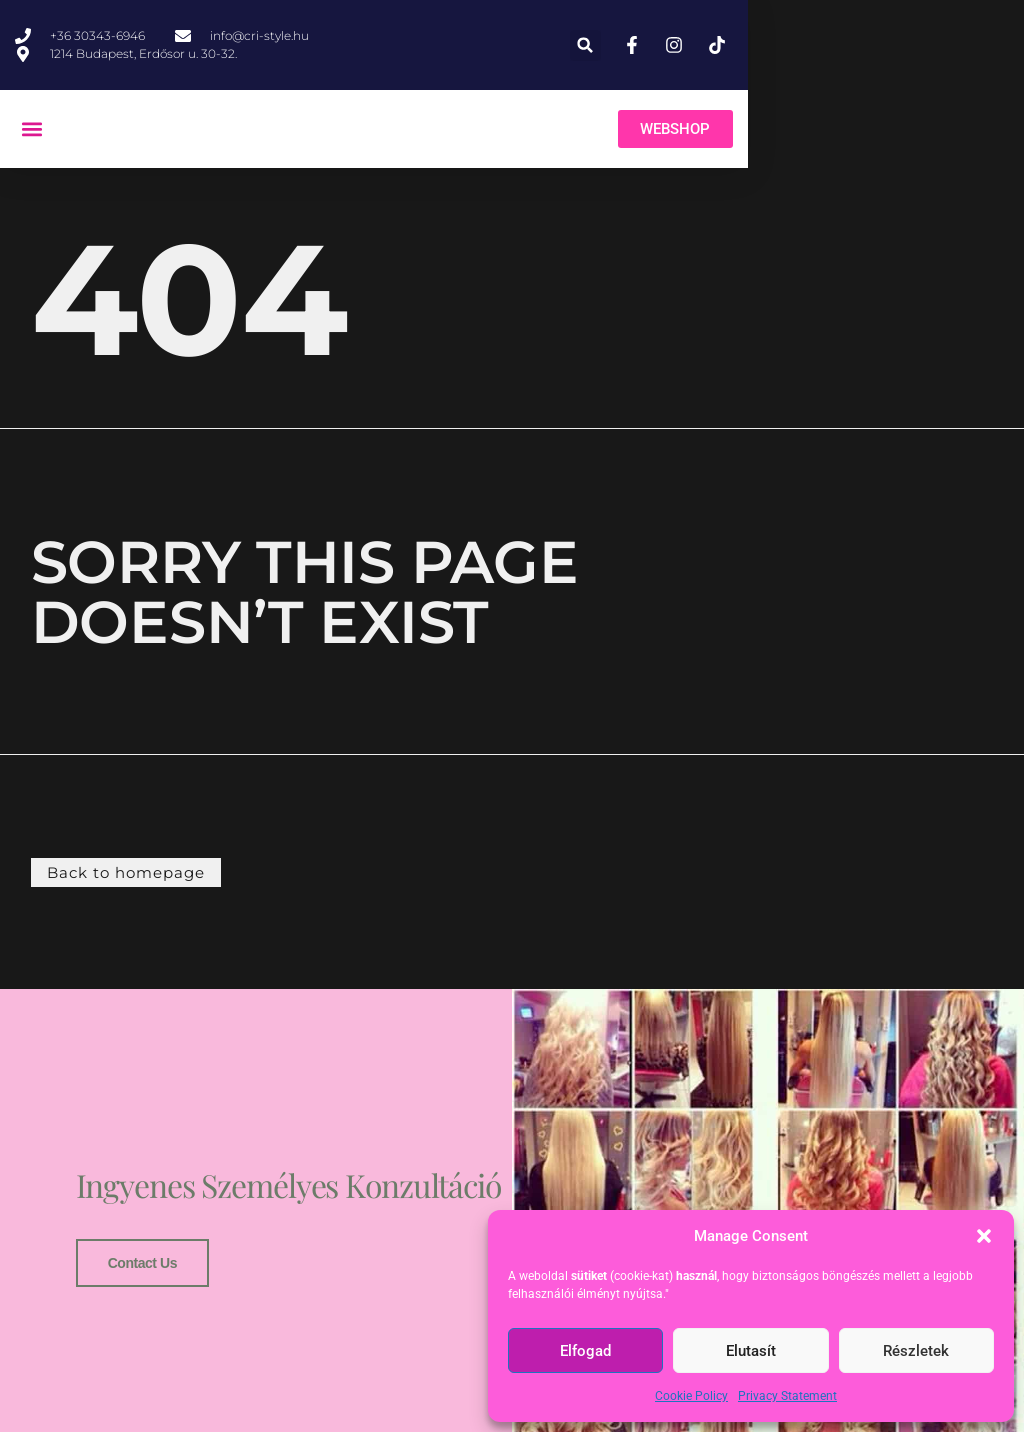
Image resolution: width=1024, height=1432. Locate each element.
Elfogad (585, 1351)
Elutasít (751, 1351)
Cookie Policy (691, 1396)
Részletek (916, 1351)
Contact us (138, 1275)
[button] (984, 1236)
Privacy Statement (787, 1396)
